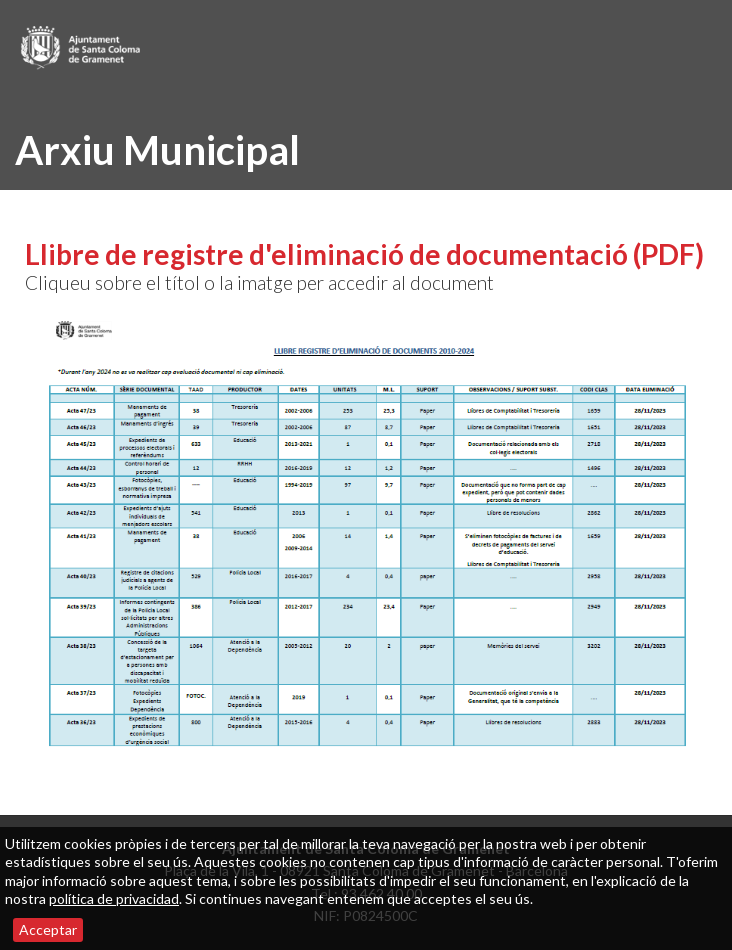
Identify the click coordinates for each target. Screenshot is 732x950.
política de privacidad (114, 898)
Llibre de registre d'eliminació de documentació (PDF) (364, 254)
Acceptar (48, 929)
